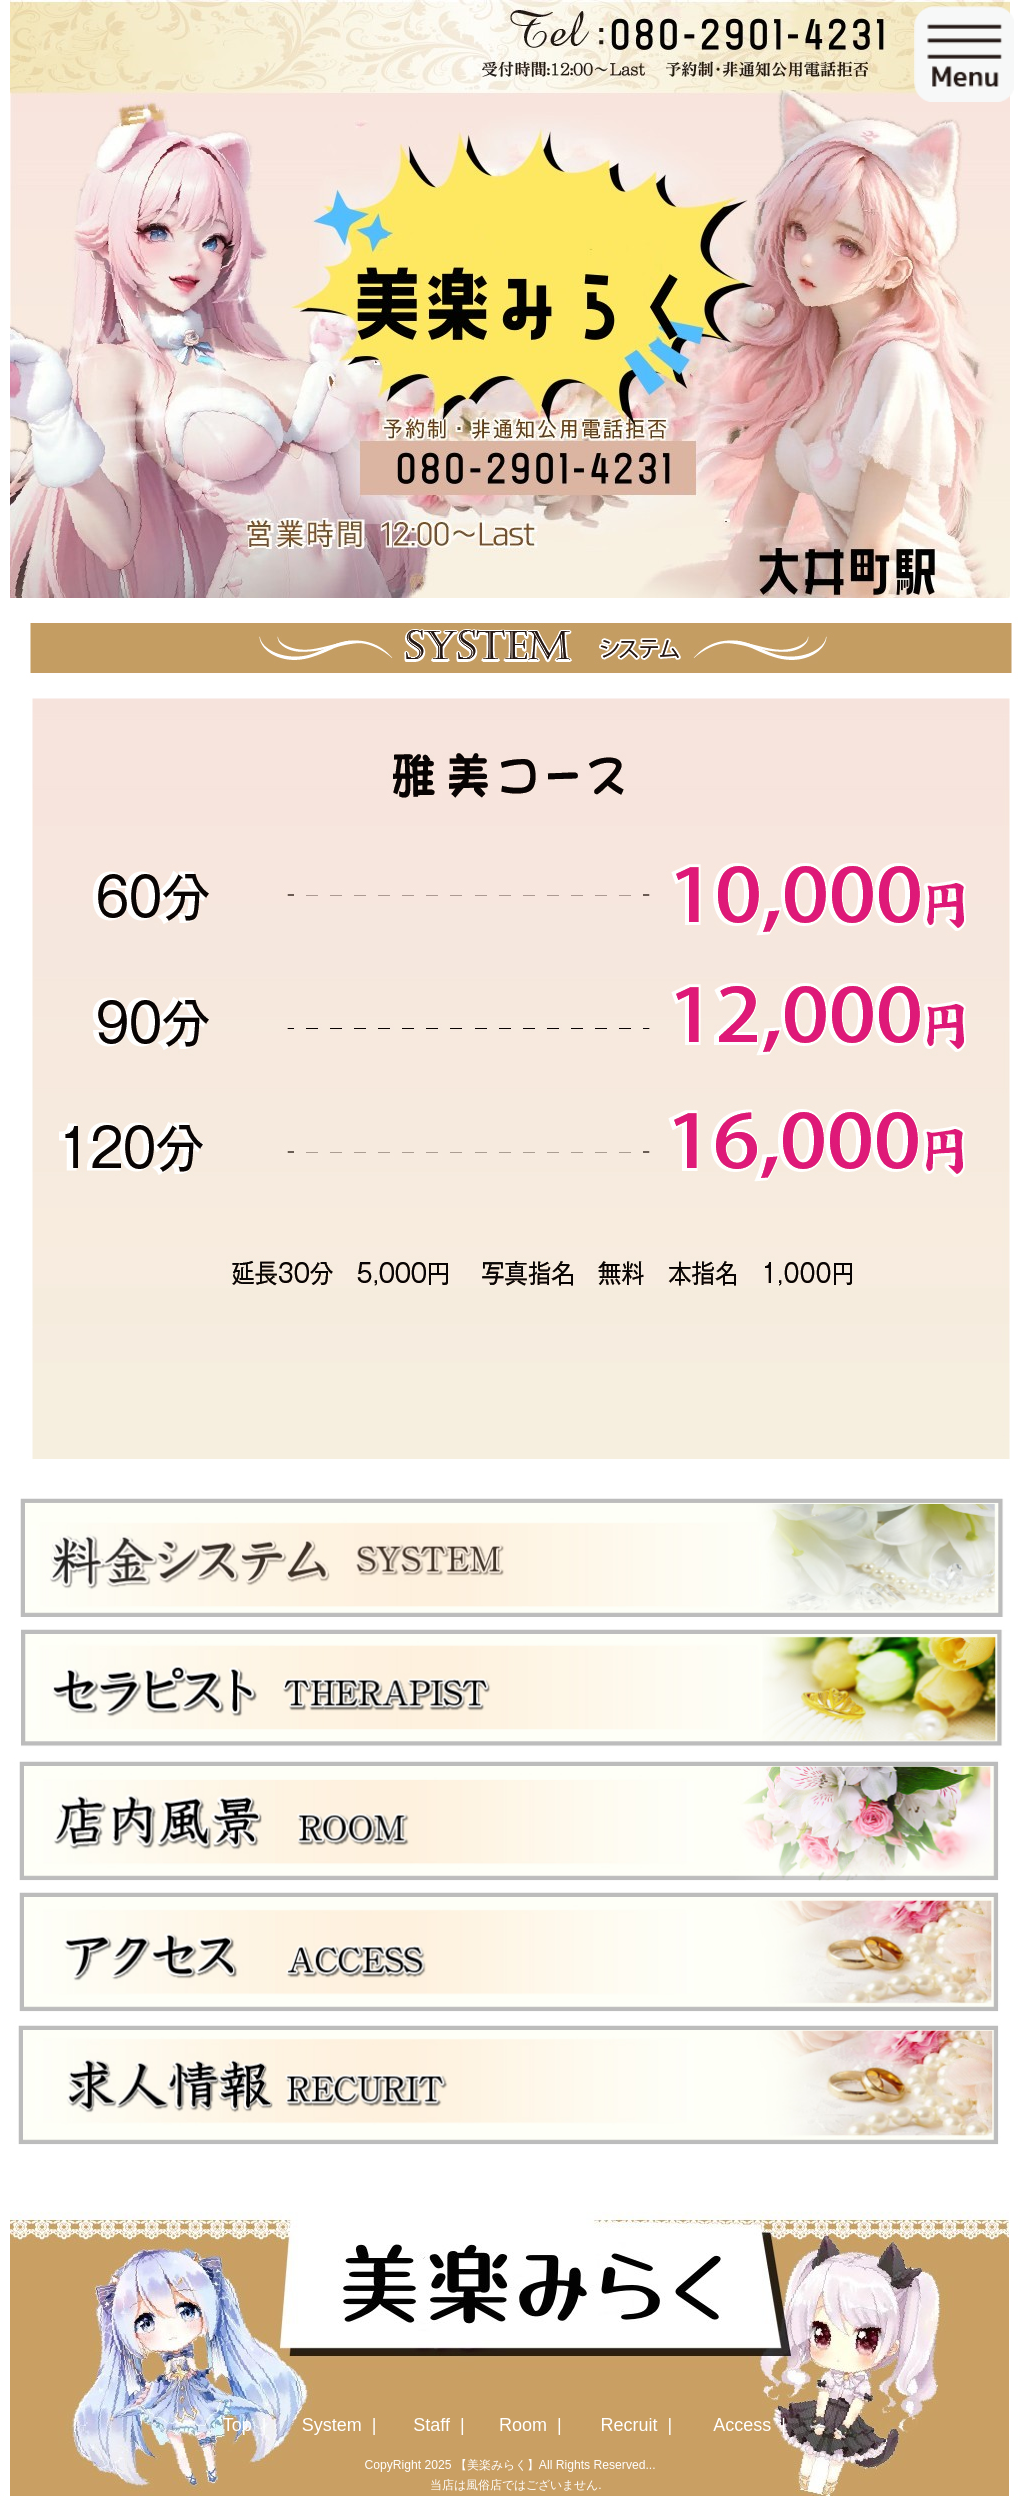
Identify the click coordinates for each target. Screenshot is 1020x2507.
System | (342, 2425)
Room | (533, 2425)
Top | (247, 2425)
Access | (752, 2425)
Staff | (441, 2425)
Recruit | (638, 2425)
